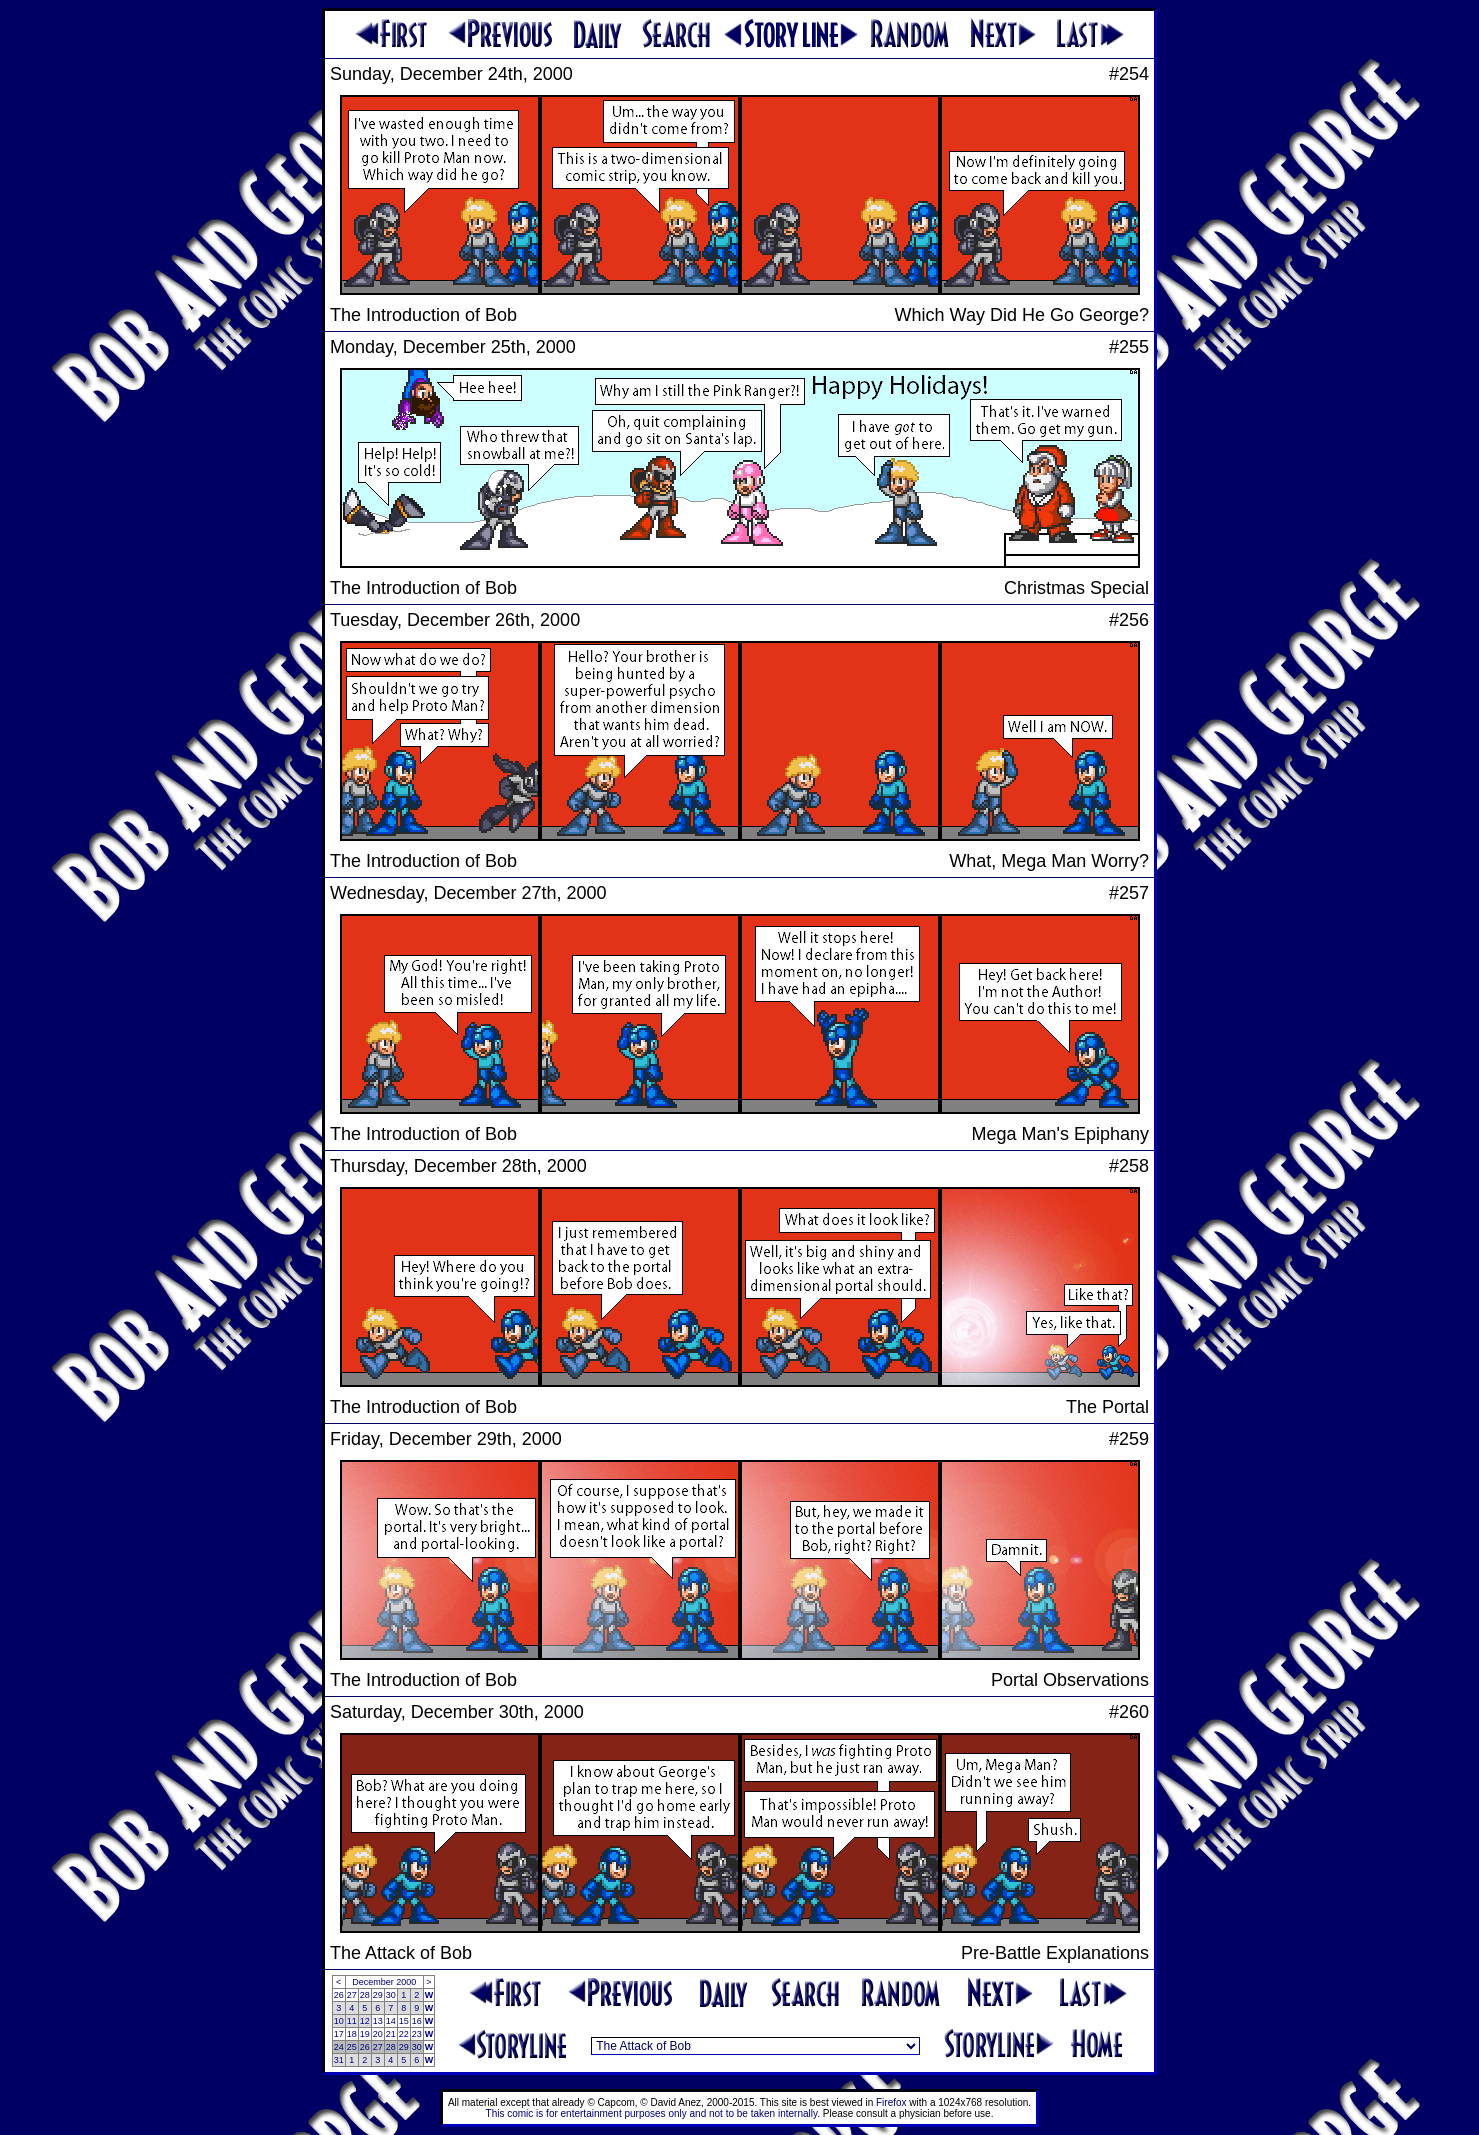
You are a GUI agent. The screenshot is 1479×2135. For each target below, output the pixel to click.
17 (339, 2034)
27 (352, 1995)
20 (378, 2034)
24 (339, 2047)
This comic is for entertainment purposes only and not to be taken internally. (653, 2113)
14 (391, 2021)
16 (417, 2021)
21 (391, 2034)
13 (378, 2021)
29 (378, 1995)
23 (417, 2034)
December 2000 (384, 1982)
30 (391, 1995)
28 (365, 1995)
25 (352, 2047)
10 (339, 2021)
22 (404, 2034)
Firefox (891, 2102)
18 (352, 2034)
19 (365, 2034)
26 (339, 1995)
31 (339, 2060)
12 (365, 2021)
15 (404, 2021)
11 (352, 2021)
